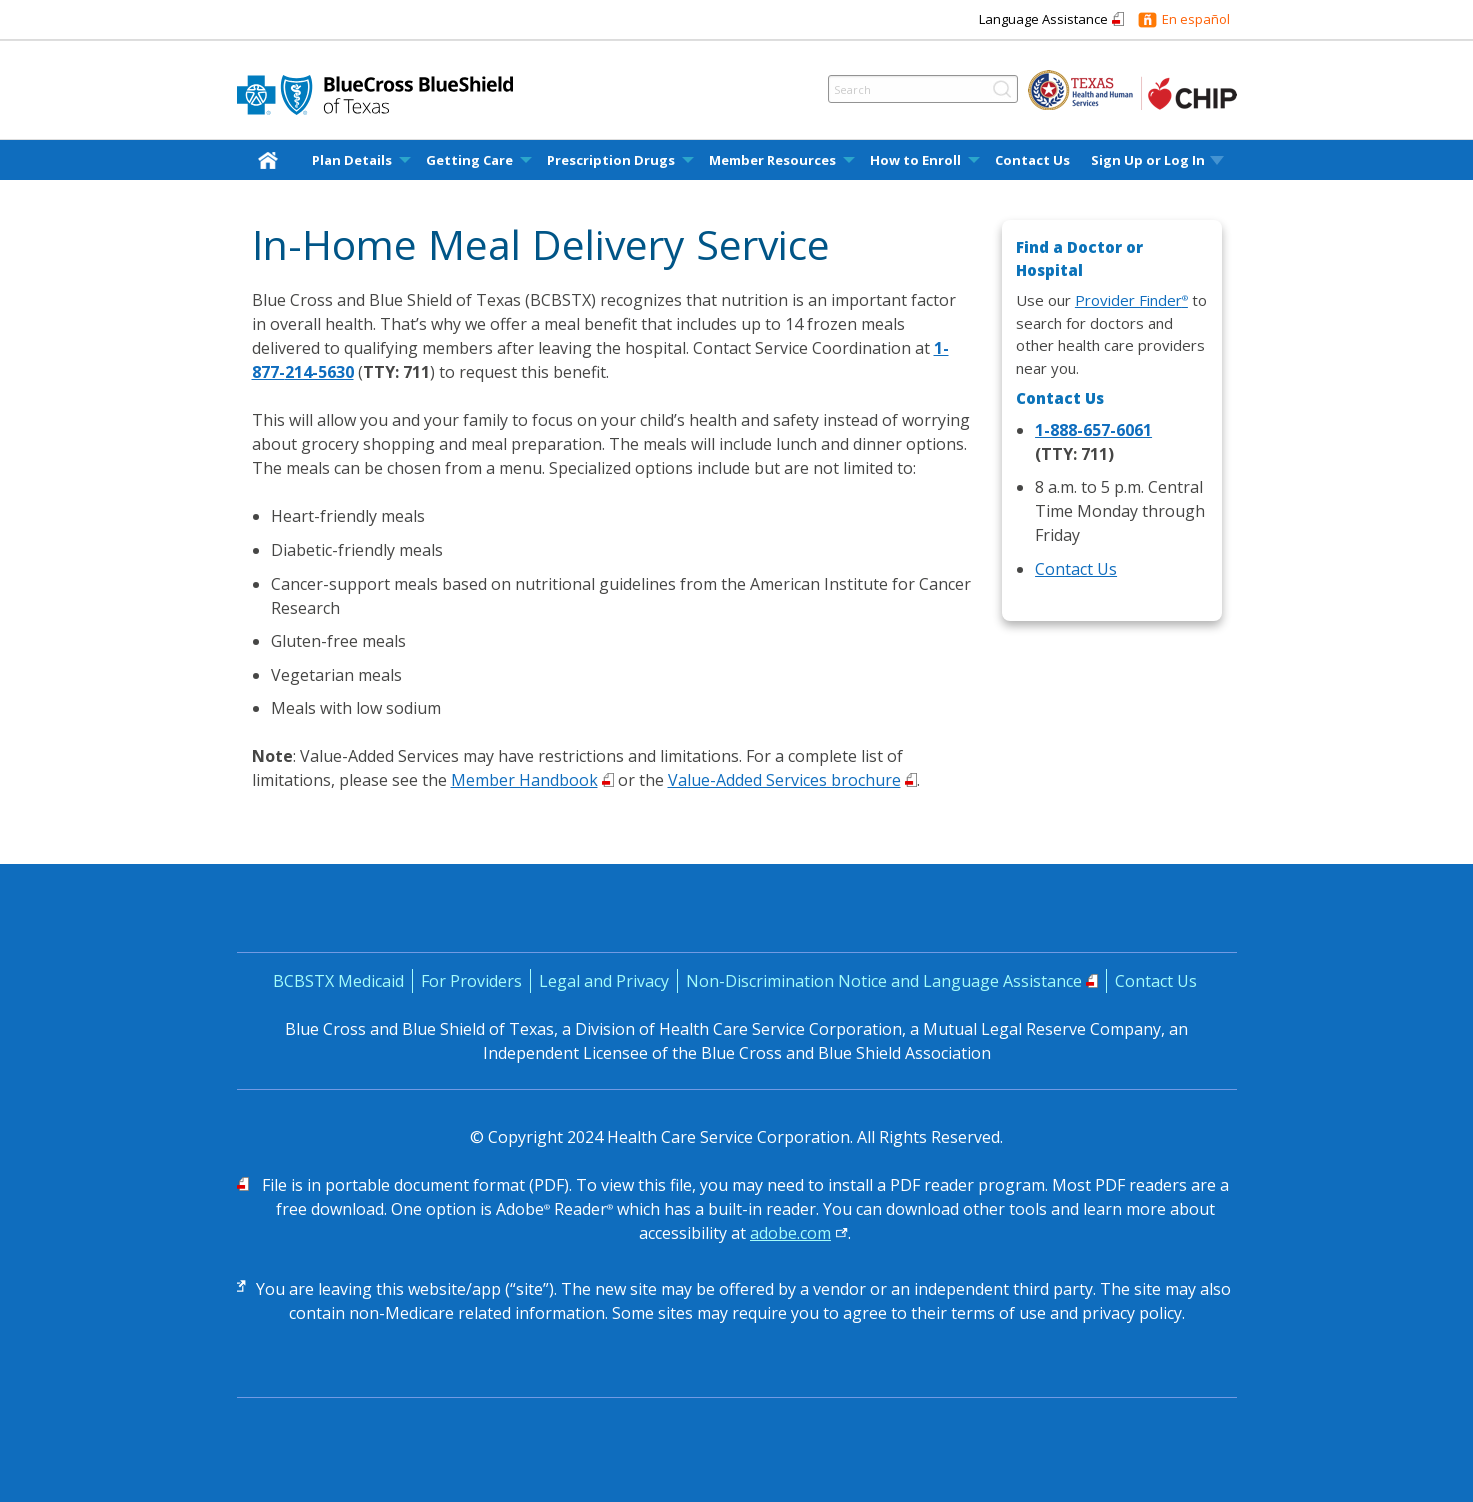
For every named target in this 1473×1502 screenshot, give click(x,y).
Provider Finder (1131, 300)
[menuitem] (272, 160)
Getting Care (469, 160)
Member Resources (772, 160)
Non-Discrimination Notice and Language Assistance (884, 981)
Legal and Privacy (604, 981)
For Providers (471, 981)
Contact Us (1032, 160)
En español (1196, 19)
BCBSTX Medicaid (338, 981)
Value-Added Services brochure (784, 780)
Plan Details (352, 160)
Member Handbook (524, 780)
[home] (272, 159)
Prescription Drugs (611, 160)
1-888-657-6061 (1093, 430)
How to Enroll (915, 160)
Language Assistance (1043, 19)
